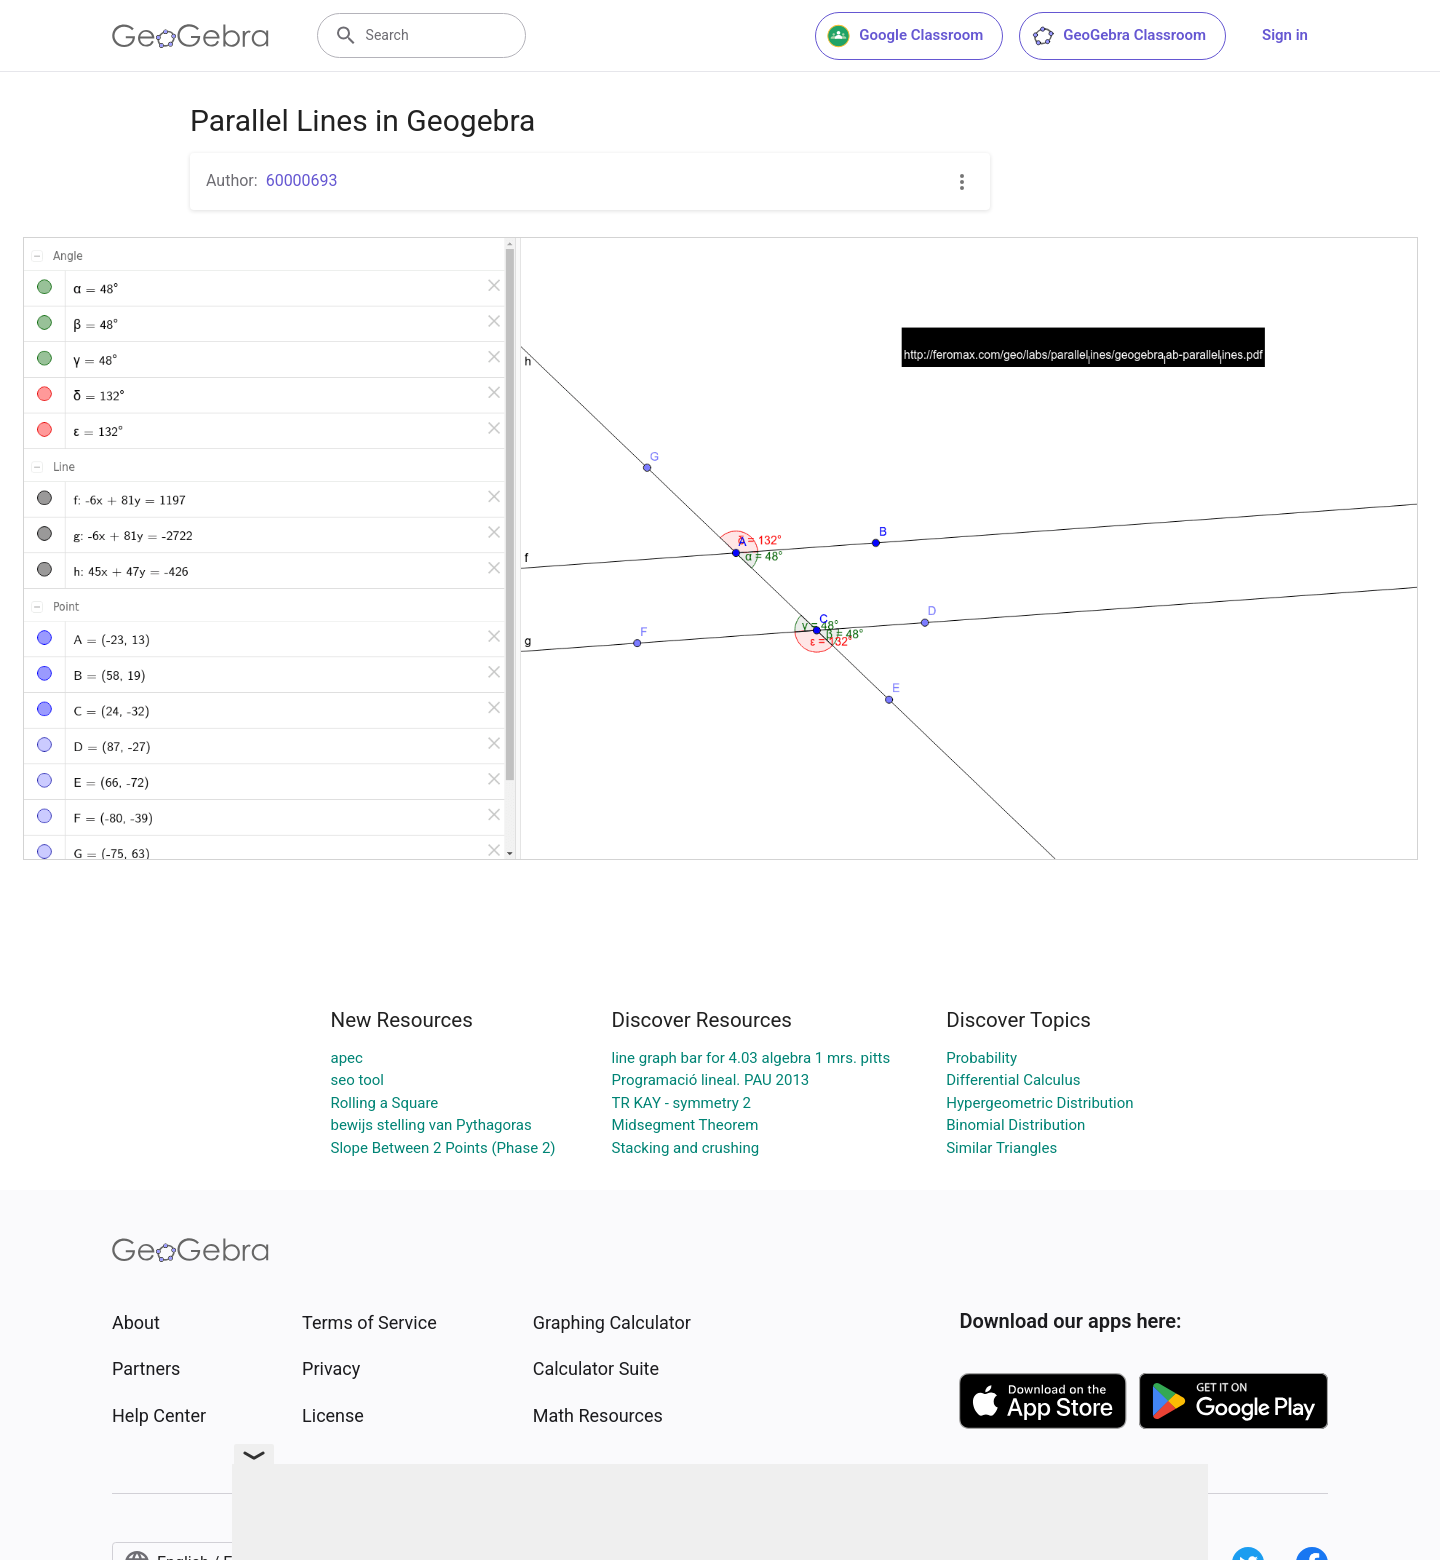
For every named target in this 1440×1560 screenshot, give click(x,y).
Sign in (1285, 35)
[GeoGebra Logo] (190, 36)
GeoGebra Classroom (1118, 36)
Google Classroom (905, 36)
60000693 (302, 180)
